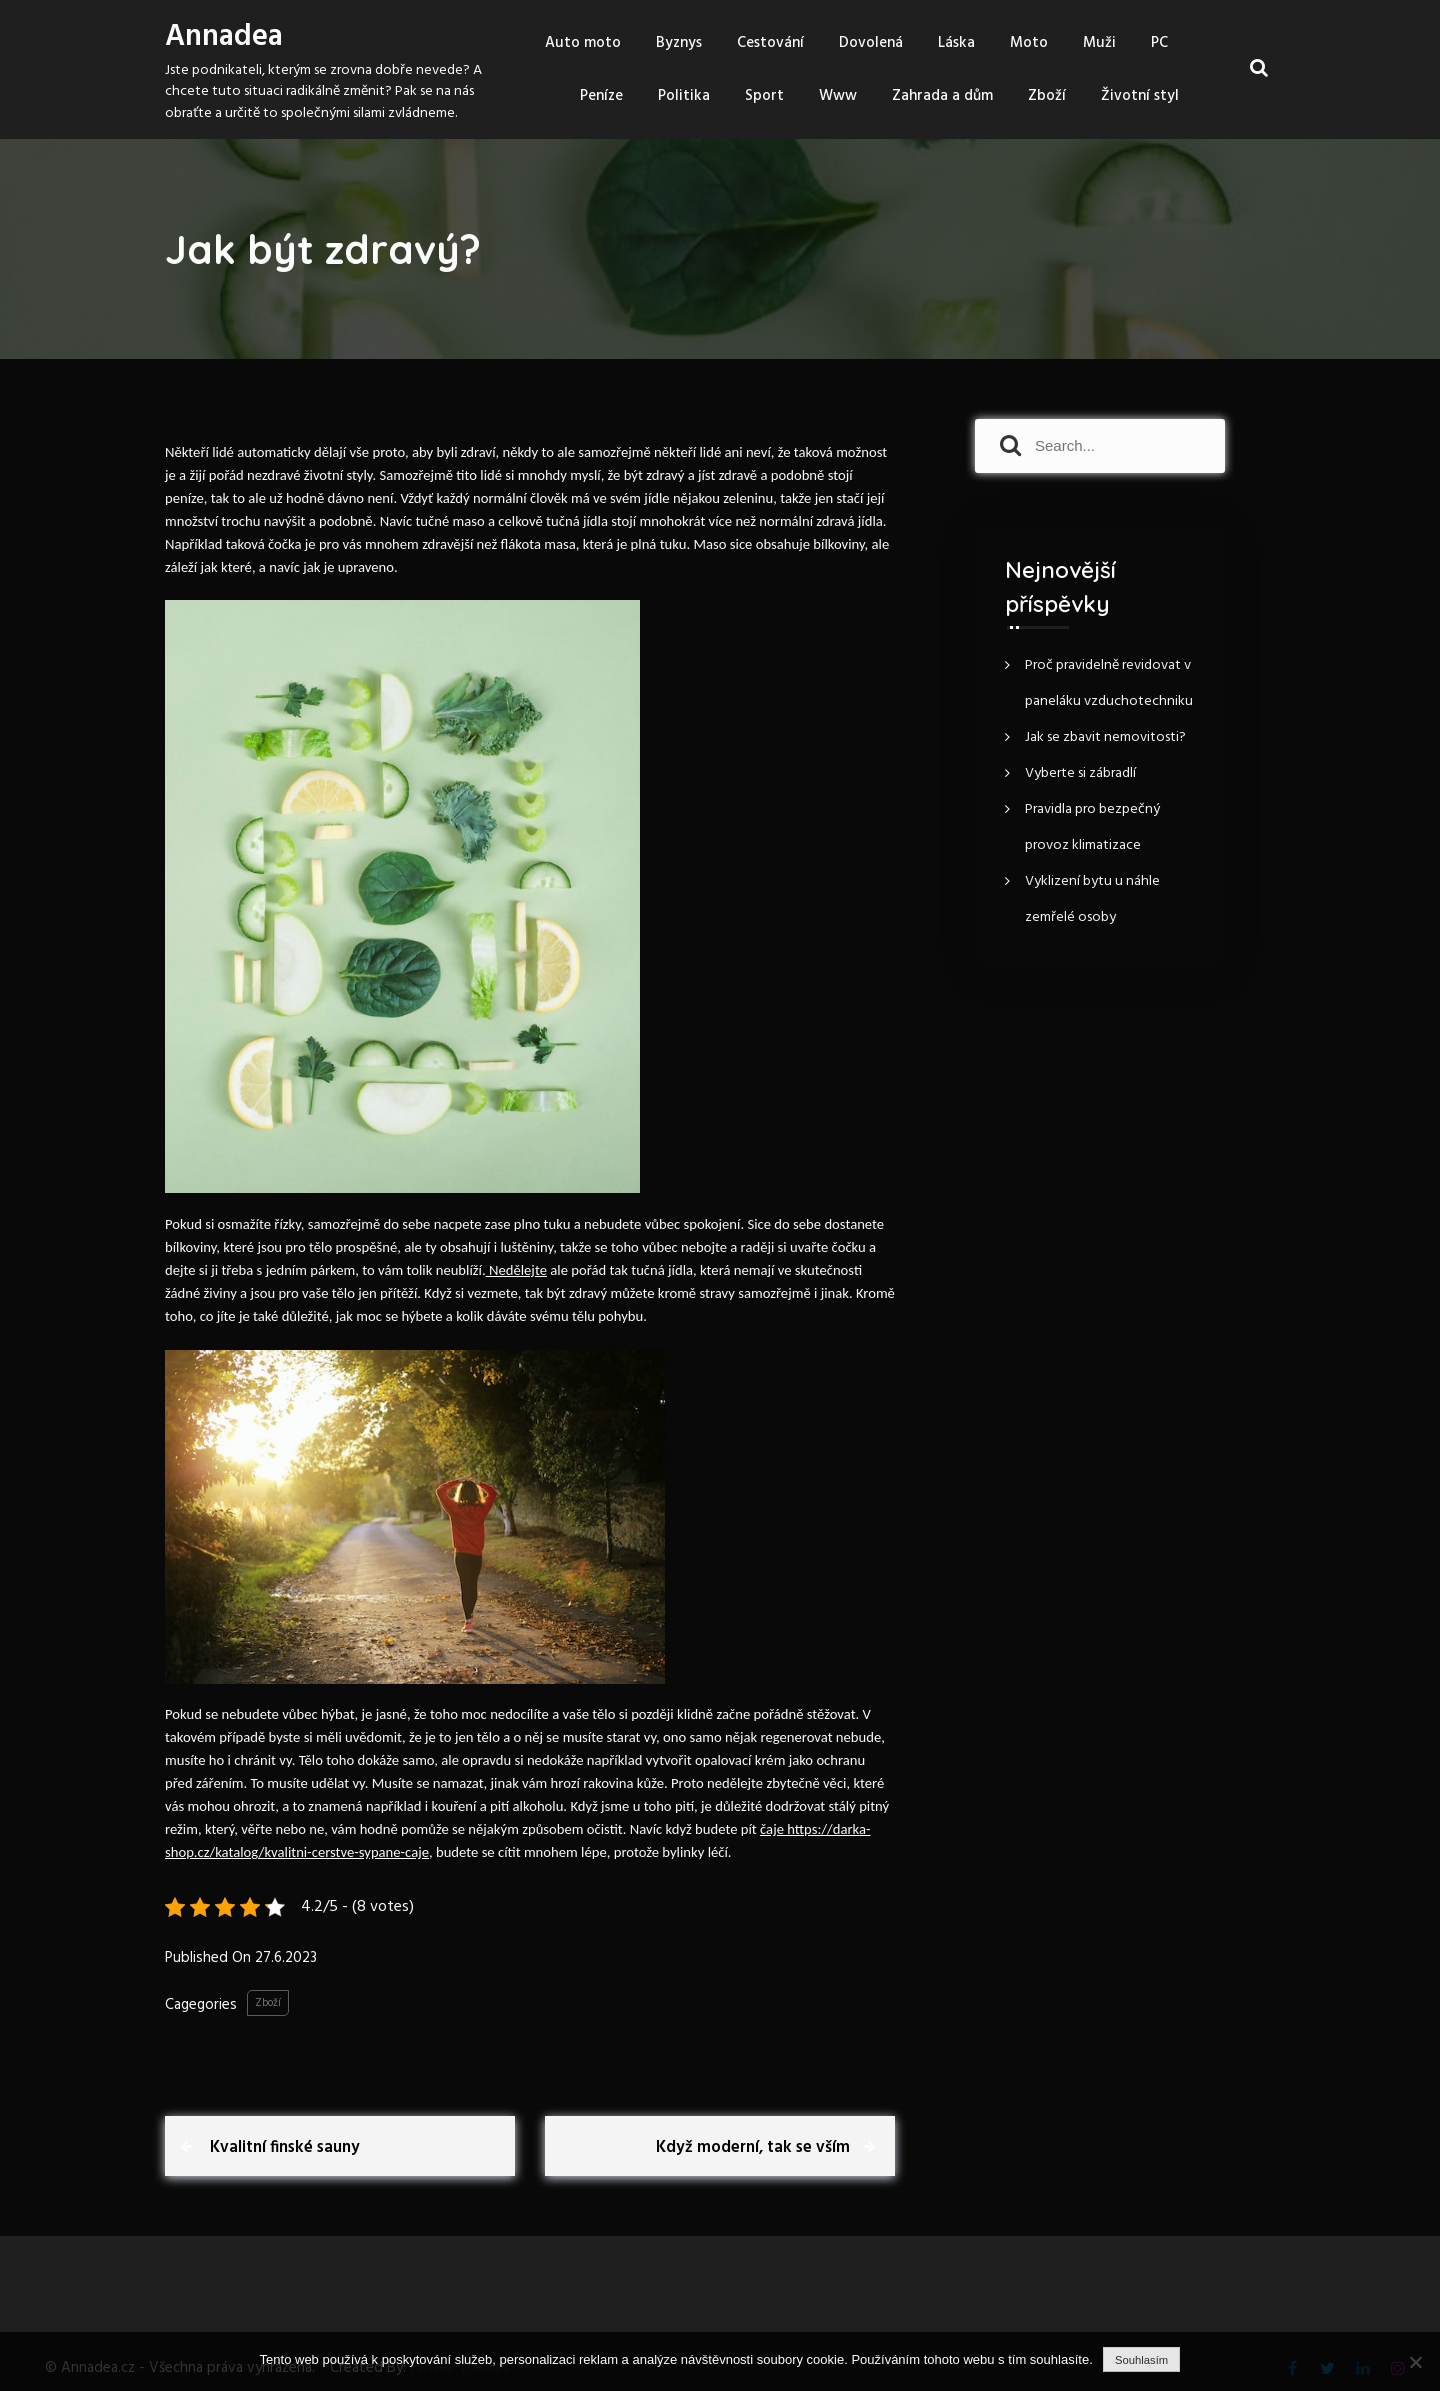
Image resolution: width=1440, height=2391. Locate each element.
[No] (1415, 2362)
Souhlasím (1141, 2360)
